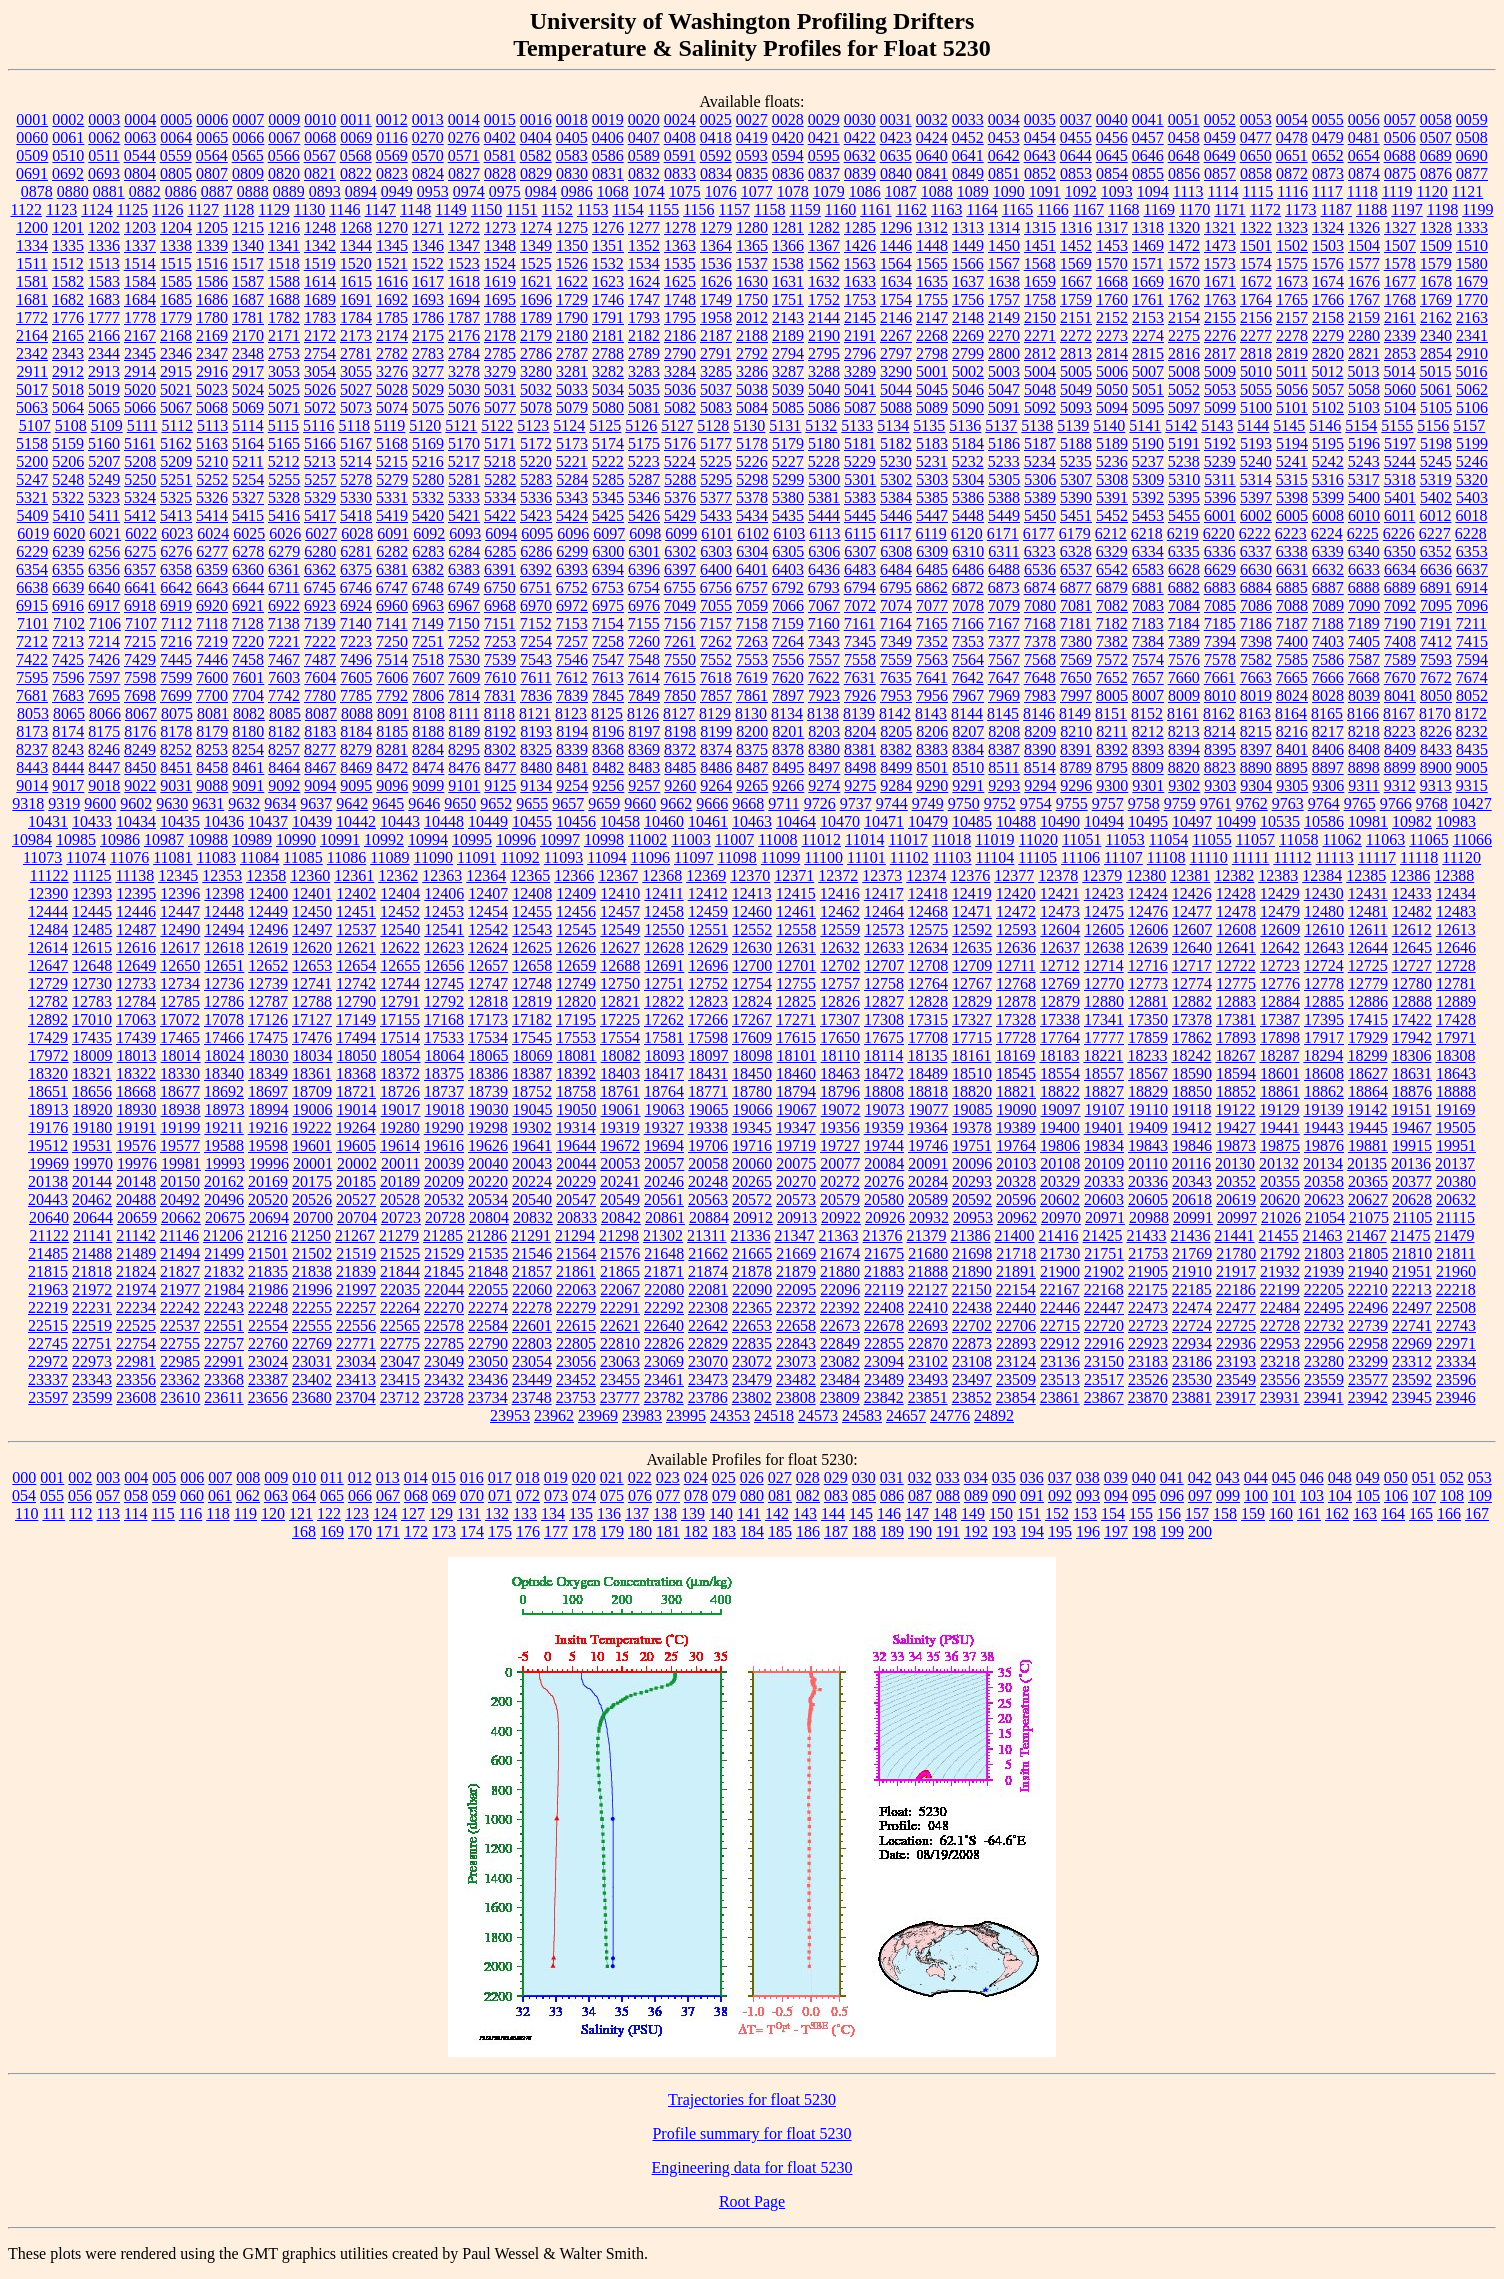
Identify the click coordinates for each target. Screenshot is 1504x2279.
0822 (356, 173)
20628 (1412, 1199)
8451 (176, 767)
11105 (1037, 857)
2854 (1436, 353)
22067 (620, 1289)
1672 (1256, 281)
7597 (104, 677)
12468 (928, 911)
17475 (268, 1037)
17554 (620, 1037)
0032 (932, 119)
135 (581, 1513)
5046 (968, 389)
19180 (92, 1127)
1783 (320, 317)
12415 (796, 893)
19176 (48, 1127)
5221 (572, 461)
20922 (841, 1217)
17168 (444, 1019)
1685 (176, 299)
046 (1312, 1477)
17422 (1412, 1019)
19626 (488, 1145)
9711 (783, 803)
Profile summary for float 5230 (751, 2133)
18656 (92, 1091)
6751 (536, 587)
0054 (1292, 119)
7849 (644, 695)
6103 (789, 533)
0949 (397, 191)
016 (472, 1477)
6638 (32, 587)
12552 (752, 929)
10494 (1104, 821)
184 (752, 1531)
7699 (176, 695)
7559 (896, 659)
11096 (650, 857)
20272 (840, 1181)
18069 (533, 1055)
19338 (708, 1127)
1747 (644, 299)
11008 (777, 839)
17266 (708, 1019)
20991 (1193, 1217)
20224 (532, 1181)
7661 (1220, 677)
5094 (1112, 407)
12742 (356, 983)
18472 (884, 1073)
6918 (140, 605)
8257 (284, 749)
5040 (824, 389)
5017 (32, 389)
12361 (354, 875)
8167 (1399, 713)
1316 (1076, 227)
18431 (708, 1073)
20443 (48, 1199)
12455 (532, 911)
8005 (1112, 695)
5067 (176, 407)
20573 (796, 1199)
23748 (532, 1397)
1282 (824, 227)
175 (500, 1531)
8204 (860, 731)
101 (1284, 1495)
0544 (140, 155)
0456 (1112, 137)
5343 (572, 497)
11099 (780, 857)
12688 (620, 965)
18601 (1280, 1073)
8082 (249, 713)
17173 (488, 1019)
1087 (901, 191)
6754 (644, 587)
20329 (1060, 1181)
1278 (680, 227)
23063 (620, 1361)
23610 (180, 1397)
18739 (488, 1091)
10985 (76, 839)
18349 (268, 1073)
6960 (392, 605)
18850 (1192, 1091)
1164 (981, 209)
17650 (840, 1037)
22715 (1060, 1325)
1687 (248, 299)
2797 (896, 353)
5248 (68, 479)
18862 (1324, 1091)
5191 (1184, 443)
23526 (1148, 1379)
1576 (1328, 263)
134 (553, 1513)
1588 (284, 281)
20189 (400, 1181)
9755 (1072, 803)
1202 (104, 227)
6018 (1471, 515)
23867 (1104, 1397)
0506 (1400, 137)
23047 (400, 1361)
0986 (577, 191)
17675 (884, 1037)
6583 (1148, 569)
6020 (69, 533)
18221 (1103, 1055)
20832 (533, 1217)
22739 (1368, 1325)
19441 (1280, 1127)
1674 (1328, 281)
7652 (1112, 677)
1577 (1364, 263)
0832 (644, 173)
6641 (140, 587)
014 (416, 1477)
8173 (32, 731)
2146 (896, 317)
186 (808, 1531)
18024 (225, 1055)
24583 (862, 1415)
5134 (893, 425)
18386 (488, 1073)
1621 (536, 281)
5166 (320, 443)
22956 (1324, 1343)
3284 (680, 371)
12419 (972, 893)
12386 (1410, 875)
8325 (536, 749)
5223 (644, 461)
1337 (140, 245)
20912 (753, 1217)
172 (416, 1531)
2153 (1148, 317)
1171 (1229, 209)
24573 (818, 1415)
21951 (1412, 1271)
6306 (824, 551)
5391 (1112, 497)
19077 (929, 1109)
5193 (1256, 443)
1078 (793, 191)
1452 (1076, 245)
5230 (896, 461)
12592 (972, 929)
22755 (180, 1343)
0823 (392, 173)
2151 (1076, 317)
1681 (32, 299)
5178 (752, 443)
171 (388, 1531)
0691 (32, 173)
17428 (1456, 1019)
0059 (1472, 119)
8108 (429, 713)
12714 (1104, 965)
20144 (92, 1181)
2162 (1436, 317)
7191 (1436, 623)
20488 (136, 1199)
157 (1197, 1513)
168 (304, 1531)
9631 (208, 803)
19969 (49, 1163)
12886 (1368, 1001)
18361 (312, 1073)
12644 (1368, 947)
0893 (325, 191)
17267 (752, 1019)
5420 (428, 515)
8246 (104, 749)
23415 (400, 1379)
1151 (521, 209)
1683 (104, 299)
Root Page (752, 2201)
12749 (576, 983)
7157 (716, 623)
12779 (1368, 983)
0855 (1148, 173)
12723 (1280, 965)
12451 (356, 911)
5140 (1109, 425)
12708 (928, 965)
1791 (608, 317)
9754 (1036, 803)
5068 (212, 407)
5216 (428, 461)
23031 (312, 1361)
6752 (572, 587)
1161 (875, 209)
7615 (680, 677)
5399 (1328, 497)
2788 (608, 353)
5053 (1220, 389)
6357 (140, 569)
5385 (932, 497)
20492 (180, 1199)
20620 (1280, 1199)
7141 (392, 623)
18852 (1236, 1091)
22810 (620, 1343)
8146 (1039, 713)
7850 (680, 695)
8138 (823, 713)
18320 (48, 1073)
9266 (788, 785)
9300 (1112, 785)
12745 (444, 983)
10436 (224, 821)
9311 (1363, 785)
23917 (1236, 1397)
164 (1393, 1513)
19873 (1236, 1145)
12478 (1236, 911)
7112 (176, 623)
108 (1452, 1495)
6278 (248, 551)
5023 (212, 389)
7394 (1220, 641)
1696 (536, 299)
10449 (488, 821)
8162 (1219, 713)
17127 (312, 1019)
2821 (1364, 353)
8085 (285, 713)
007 (220, 1477)
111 (53, 1513)
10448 (444, 821)
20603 (1104, 1199)
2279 (1328, 335)
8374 (716, 749)
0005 (176, 119)
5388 (1004, 497)
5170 (464, 443)
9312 (1400, 785)
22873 (972, 1343)
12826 (840, 1001)
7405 (1364, 641)
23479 (752, 1379)
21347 (795, 1235)
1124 (96, 209)
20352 (1236, 1181)
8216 (1292, 731)
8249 (140, 749)
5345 (608, 497)
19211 (223, 1127)
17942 (1412, 1037)
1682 (68, 299)
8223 (1400, 731)
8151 (1111, 713)
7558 (860, 659)
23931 (1280, 1397)
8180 (248, 731)
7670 (1400, 677)
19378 (972, 1127)
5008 (1184, 371)
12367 (618, 875)
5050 (1112, 389)
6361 (284, 569)
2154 (1184, 317)
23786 (708, 1397)
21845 (444, 1271)
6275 (140, 551)
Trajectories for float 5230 (752, 2099)
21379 (927, 1235)
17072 (180, 1019)
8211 (1111, 731)
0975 (505, 191)
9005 (1472, 767)
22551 (224, 1325)
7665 (1292, 677)
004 (136, 1477)
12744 (400, 983)
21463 (1323, 1235)
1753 (860, 299)
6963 (428, 605)
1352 (644, 245)
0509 (32, 155)
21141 (92, 1235)
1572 (1184, 263)
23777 (620, 1397)
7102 (69, 623)
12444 (48, 911)
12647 (48, 965)
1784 (356, 317)
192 (976, 1531)
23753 (576, 1397)
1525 (536, 263)
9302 (1184, 785)
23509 (1016, 1379)
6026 (285, 533)
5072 (320, 407)
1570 (1112, 263)
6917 (104, 605)
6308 (896, 551)
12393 (92, 893)
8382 (896, 749)
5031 (500, 389)
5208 (140, 461)
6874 (1040, 587)
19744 (884, 1145)
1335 (68, 245)
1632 (824, 281)
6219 (1183, 533)
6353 (1472, 551)
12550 (664, 929)
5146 (1325, 425)
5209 (176, 461)
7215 (140, 641)
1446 (896, 245)
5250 (140, 479)
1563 (860, 263)
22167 (1060, 1289)
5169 (428, 443)
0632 (860, 155)
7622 (824, 677)
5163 (212, 443)
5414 (212, 515)
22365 (752, 1307)
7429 (140, 659)
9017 (68, 785)
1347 (464, 245)
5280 (428, 479)
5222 (608, 461)
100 (1256, 1495)
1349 (536, 245)
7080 (1040, 605)
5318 (1400, 479)
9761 (1216, 803)
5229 (860, 461)
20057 (664, 1163)
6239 (68, 551)
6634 (1400, 569)
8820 (1184, 767)
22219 (48, 1307)
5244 (1400, 461)
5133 (857, 425)
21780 (1236, 1253)
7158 (752, 623)
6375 (356, 569)
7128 (248, 623)
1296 (896, 227)
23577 (1368, 1379)
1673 (1292, 281)
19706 (708, 1145)
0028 (788, 119)
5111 (142, 425)
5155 (1397, 425)
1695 (500, 299)
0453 (1004, 137)
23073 (796, 1361)
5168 (392, 443)
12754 (752, 983)
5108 (71, 425)
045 (1284, 1477)
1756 (968, 299)
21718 (1016, 1253)
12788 (312, 1001)
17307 (840, 1019)
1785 (392, 317)
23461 (664, 1379)
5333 (464, 497)
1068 (613, 191)
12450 (312, 911)
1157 (734, 209)
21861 (576, 1271)
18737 (444, 1091)
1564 (896, 263)
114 (135, 1513)
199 (1172, 1531)
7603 (284, 677)
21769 (1192, 1253)
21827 (180, 1271)
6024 (213, 533)
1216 (284, 227)
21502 (312, 1253)
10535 (1280, 821)
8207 (968, 731)
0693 (104, 173)
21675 (884, 1253)
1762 (1184, 299)
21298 (619, 1235)
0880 (73, 191)
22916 (1104, 1343)
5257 (320, 479)
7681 (32, 695)
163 (1365, 1513)
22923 (1148, 1343)
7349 (896, 641)
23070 (708, 1361)
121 (301, 1513)
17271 (796, 1019)
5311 (1219, 479)
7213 (68, 641)
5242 (1328, 461)
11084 (259, 857)
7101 (33, 623)
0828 (500, 173)
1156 (698, 209)
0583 (572, 155)
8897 (1328, 767)
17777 (1104, 1037)
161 (1309, 1513)
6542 (1112, 569)
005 (164, 1477)
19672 (620, 1145)
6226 (1399, 533)
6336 (1220, 551)
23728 (444, 1397)
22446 (1060, 1307)
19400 (1060, 1127)
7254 (536, 641)
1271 (428, 227)
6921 (248, 605)
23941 (1324, 1397)
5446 (896, 515)
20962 (1017, 1217)
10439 (312, 821)
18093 (665, 1055)
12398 (224, 893)
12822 (664, 1001)
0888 (253, 191)
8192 (500, 731)
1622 (572, 281)
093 (1088, 1495)
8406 (1328, 749)
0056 (1364, 119)
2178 (500, 335)
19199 (180, 1127)
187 (836, 1531)
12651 (224, 965)
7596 (68, 677)
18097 (709, 1055)
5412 (140, 515)
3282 (608, 371)
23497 (972, 1379)
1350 (572, 245)
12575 (928, 929)
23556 (1280, 1379)
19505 (1456, 1127)
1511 (31, 263)
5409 (33, 515)
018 (528, 1477)
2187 (716, 335)
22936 (1236, 1343)
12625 (532, 947)
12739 (268, 983)
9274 (824, 785)
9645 (388, 803)
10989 (252, 839)
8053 (33, 713)
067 (388, 1495)
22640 (664, 1325)
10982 (1412, 821)
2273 (1112, 335)
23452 (576, 1379)
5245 (1436, 461)
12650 (180, 965)
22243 (224, 1307)
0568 (356, 155)
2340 (1436, 335)
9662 (676, 803)
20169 (268, 1181)
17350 (1148, 1019)
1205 (212, 227)
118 (217, 1513)
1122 (25, 209)
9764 (1324, 803)
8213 (1184, 731)
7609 (464, 677)
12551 (708, 929)
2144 (824, 317)
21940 (1368, 1271)
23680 (312, 1397)
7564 (968, 659)
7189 (1364, 623)
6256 (104, 551)
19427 (1236, 1127)
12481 (1368, 911)
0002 (68, 119)
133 (525, 1513)
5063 (32, 407)
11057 (1255, 839)
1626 (716, 281)
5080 (608, 407)
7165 (932, 623)
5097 (1184, 407)
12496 (268, 929)
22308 (708, 1307)
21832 (224, 1271)
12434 (1456, 893)
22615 (576, 1325)
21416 (1059, 1235)
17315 (928, 1019)
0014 (464, 119)
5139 (1073, 425)
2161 (1400, 317)
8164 (1291, 713)
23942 (1368, 1397)
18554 (1060, 1073)
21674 (840, 1253)
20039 (444, 1163)
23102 (928, 1361)
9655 (532, 803)
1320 (1184, 227)
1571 (1148, 263)
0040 (1112, 119)
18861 (1280, 1091)
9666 (712, 803)
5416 (284, 515)
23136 (1060, 1361)
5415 (248, 515)
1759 (1076, 299)
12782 (48, 1001)
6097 (609, 533)
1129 (273, 209)
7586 (1328, 659)
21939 (1324, 1271)
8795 (1112, 767)
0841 (932, 173)
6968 (500, 605)
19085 (973, 1109)
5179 (788, 443)
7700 (212, 695)
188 (864, 1531)
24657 (906, 1415)
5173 (572, 443)
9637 (316, 803)
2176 (464, 335)
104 (1340, 1495)
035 (1004, 1477)
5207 (104, 461)
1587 (248, 281)
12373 (882, 875)
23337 (48, 1379)
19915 (1412, 1145)
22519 (92, 1325)
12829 (972, 1001)
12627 (620, 947)
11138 (134, 875)
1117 (1327, 191)
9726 (820, 803)
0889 (289, 191)
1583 (104, 281)
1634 (896, 281)
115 (162, 1513)
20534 (488, 1199)
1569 (1076, 263)
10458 (620, 821)
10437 (268, 821)
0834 (716, 173)
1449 (968, 245)
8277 (320, 749)
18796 (840, 1091)
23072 (752, 1361)
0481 (1364, 137)
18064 (445, 1055)
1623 (608, 281)
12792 (444, 1001)
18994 (269, 1109)
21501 (268, 1253)
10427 (1472, 803)
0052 (1220, 119)
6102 (753, 533)
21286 (487, 1235)
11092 (519, 857)
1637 (968, 281)
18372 (400, 1073)
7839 (572, 695)
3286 (752, 371)
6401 (752, 569)
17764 (1060, 1037)
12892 (48, 1019)
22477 (1236, 1307)
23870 (1148, 1397)
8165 (1327, 713)
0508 (1472, 137)
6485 (932, 569)
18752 (532, 1091)
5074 (392, 407)
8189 (464, 731)
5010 (1256, 371)
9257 (644, 785)
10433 (92, 821)
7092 (1400, 605)
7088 (1292, 605)
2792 (752, 353)
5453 (1148, 515)
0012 (392, 119)
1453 (1112, 245)
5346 (644, 497)
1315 (1040, 227)
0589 (644, 155)
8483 (644, 767)
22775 (400, 1343)
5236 (1112, 461)
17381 (1236, 1019)
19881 (1368, 1145)
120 (273, 1513)
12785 (180, 1001)
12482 (1412, 911)
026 (752, 1477)
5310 (1184, 479)
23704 (356, 1397)
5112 (176, 425)
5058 (1364, 389)
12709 (972, 965)
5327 (248, 497)
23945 (1412, 1397)
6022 (141, 533)
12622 (400, 947)
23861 (1060, 1397)
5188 (1076, 443)
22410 (928, 1307)
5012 (1327, 371)
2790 (680, 353)
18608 (1324, 1073)
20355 (1280, 1181)
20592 (972, 1199)
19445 (1368, 1127)
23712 (400, 1397)
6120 (967, 533)
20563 (708, 1199)
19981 (181, 1163)
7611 (535, 677)
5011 (1291, 371)
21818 (92, 1271)
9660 (640, 803)
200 (1200, 1531)
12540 (400, 929)
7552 (716, 659)
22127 (928, 1289)
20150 (180, 1181)
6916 (68, 605)
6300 (608, 551)
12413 (752, 893)
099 (1228, 1495)
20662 (181, 1217)
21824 (136, 1271)
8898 (1364, 767)
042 (1200, 1477)
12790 (356, 1001)
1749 (716, 299)
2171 (284, 335)
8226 (1436, 731)
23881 (1192, 1397)
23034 (356, 1361)
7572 (1112, 659)
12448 (224, 911)
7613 (608, 677)
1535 (680, 263)
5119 (389, 425)
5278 (356, 479)
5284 (572, 479)
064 (304, 1495)
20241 (620, 1181)
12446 (136, 911)
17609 (752, 1037)
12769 (1060, 983)
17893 (1236, 1037)
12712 (1060, 965)
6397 (680, 569)
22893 (1016, 1343)
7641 (932, 677)
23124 (1016, 1361)
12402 (356, 893)
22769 (312, 1343)
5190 (1148, 443)
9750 (964, 803)
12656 (444, 965)
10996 (516, 839)
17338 (1060, 1019)
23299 (1368, 1361)
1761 (1148, 299)
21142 (135, 1235)
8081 (213, 713)
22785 (444, 1343)
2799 (968, 353)
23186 (1192, 1361)
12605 (1104, 929)
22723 (1148, 1325)
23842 (884, 1397)
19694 (664, 1145)
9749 (928, 803)
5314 (1256, 479)
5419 (392, 515)
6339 (1328, 551)
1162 (911, 209)
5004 (1040, 371)
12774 (1192, 983)
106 (1396, 1495)
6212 (1111, 533)
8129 (715, 713)
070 (472, 1495)
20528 (400, 1199)
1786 (428, 317)
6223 (1291, 533)
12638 (1104, 947)
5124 (569, 425)
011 (331, 1477)
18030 (269, 1055)
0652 (1328, 155)
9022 (140, 785)
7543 (536, 659)
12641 (1236, 947)
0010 (320, 119)
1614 (320, 281)
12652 (268, 965)
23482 (796, 1379)
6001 (1220, 515)
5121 (461, 425)
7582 (1256, 659)
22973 (92, 1361)
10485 (972, 821)
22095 (796, 1289)
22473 (1148, 1307)
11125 (92, 875)
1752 (824, 299)
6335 (1184, 551)
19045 (533, 1109)
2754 (320, 353)
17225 (620, 1019)
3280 (536, 371)
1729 (572, 299)
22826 (664, 1343)
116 (190, 1513)
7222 (320, 641)
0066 (248, 137)
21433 (1147, 1235)
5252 (212, 479)
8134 (787, 713)
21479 (1455, 1235)
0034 (1004, 119)
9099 (428, 785)
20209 (444, 1181)
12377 (1014, 875)
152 (1057, 1513)
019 (556, 1477)
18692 (224, 1091)
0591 (680, 155)
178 (584, 1531)
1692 (392, 299)
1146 (344, 209)
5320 (1472, 479)
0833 (680, 173)
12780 (1412, 983)
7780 (320, 695)
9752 (1000, 803)
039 (1116, 1477)
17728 (1016, 1037)
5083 (716, 407)
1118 (1362, 191)
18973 (225, 1109)
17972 (49, 1055)
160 (1281, 1513)
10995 (472, 839)
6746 (356, 587)
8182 (284, 731)
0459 (1220, 137)
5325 (176, 497)
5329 (320, 497)
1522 (428, 263)
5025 (284, 389)
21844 (400, 1271)
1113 (1188, 191)
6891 (1436, 587)
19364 (928, 1127)
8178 (176, 731)
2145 (860, 317)
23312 (1412, 1361)
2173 (356, 335)
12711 (1015, 965)
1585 (176, 281)
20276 (884, 1181)
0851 (1004, 173)
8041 (1400, 695)
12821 (620, 1001)
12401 (312, 893)
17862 (1192, 1037)
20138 (48, 1181)
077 (668, 1495)
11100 (823, 857)
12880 (1104, 1001)
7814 (464, 695)
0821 (320, 173)
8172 (1471, 713)
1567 (1004, 263)
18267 (1235, 1055)
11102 (909, 857)
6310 (968, 551)
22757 (224, 1343)
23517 (1104, 1379)
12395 (136, 893)
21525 (400, 1253)
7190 (1400, 623)
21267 (355, 1235)
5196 (1364, 443)
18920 (93, 1109)
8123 (571, 713)
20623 (1324, 1199)
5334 (500, 497)
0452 (968, 137)
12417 (884, 893)
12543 (532, 929)
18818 (928, 1091)
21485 (48, 1253)
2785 (500, 353)
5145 (1289, 425)
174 (472, 1531)
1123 (61, 209)
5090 (968, 407)
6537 (1076, 569)
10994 (428, 839)
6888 (1364, 587)
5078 (536, 407)
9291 (968, 785)
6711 (283, 587)
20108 (1060, 1163)
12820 (576, 1001)
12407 (488, 893)
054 (24, 1495)
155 (1141, 1513)
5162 (176, 443)
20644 (93, 1217)
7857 (716, 695)
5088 (896, 407)
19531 (92, 1145)
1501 (1256, 245)
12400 (268, 893)
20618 (1192, 1199)
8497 (824, 767)
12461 (796, 911)
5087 (860, 407)
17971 (1456, 1037)
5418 (356, 515)
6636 (1436, 569)
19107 (1105, 1109)
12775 (1236, 983)
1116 (1292, 191)
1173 (1300, 209)
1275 (572, 227)
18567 (1148, 1073)
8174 (68, 731)
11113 (1335, 857)
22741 (1412, 1325)
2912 (68, 371)
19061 (621, 1109)
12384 (1322, 875)
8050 (1436, 695)
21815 (48, 1271)
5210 (212, 461)
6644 (248, 587)
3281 (572, 371)
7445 (176, 659)
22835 (752, 1343)
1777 (104, 317)
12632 (840, 947)
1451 (1040, 245)
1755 (932, 299)
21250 (311, 1235)
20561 (664, 1199)
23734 (488, 1397)
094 (1116, 1495)
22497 (1412, 1307)
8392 (1112, 749)
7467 (284, 659)
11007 (734, 839)
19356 (840, 1127)
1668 (1112, 281)
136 (609, 1513)
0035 (1040, 119)
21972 (92, 1289)
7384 (1148, 641)
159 (1253, 1513)
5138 (1037, 425)
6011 (1399, 515)
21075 (1369, 1217)
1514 (140, 263)
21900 (1060, 1271)
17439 (136, 1037)
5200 (32, 461)
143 (805, 1513)
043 (1228, 1477)
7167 (1004, 623)
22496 (1368, 1307)
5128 (713, 425)
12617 (180, 947)
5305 (1004, 479)
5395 (1184, 497)
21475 (1411, 1235)
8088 (357, 713)
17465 (180, 1037)
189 (892, 1531)
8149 (1075, 713)
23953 (510, 1415)
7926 (860, 695)
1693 (428, 299)
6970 (536, 605)
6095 (537, 533)
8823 (1220, 767)
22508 (1456, 1307)
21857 (532, 1271)
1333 (1472, 227)
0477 (1256, 137)
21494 (180, 1253)
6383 (464, 569)
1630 (752, 281)
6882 (1184, 587)
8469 (356, 767)
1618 (464, 281)
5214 (356, 461)
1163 (946, 209)
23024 (268, 1361)
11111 (1251, 857)
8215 (1256, 731)
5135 (929, 425)
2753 (284, 353)
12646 (1456, 947)
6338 (1292, 551)
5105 (1436, 407)
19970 (93, 1163)
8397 (1256, 749)
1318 (1148, 227)
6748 (428, 587)
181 (668, 1531)
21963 (48, 1289)
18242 (1191, 1055)
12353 (222, 875)
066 (360, 1495)
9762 (1252, 803)
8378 (788, 749)
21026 (1281, 1217)
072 (528, 1495)
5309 (1148, 479)
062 (248, 1495)
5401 (1400, 497)
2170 (248, 335)
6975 (608, 605)
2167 (140, 335)
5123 (533, 425)
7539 (500, 659)
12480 (1324, 911)
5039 (788, 389)
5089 (932, 407)
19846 (1192, 1145)
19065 (709, 1109)
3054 (320, 371)
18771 (708, 1091)
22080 (664, 1289)
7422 (32, 659)
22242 (180, 1307)
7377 (1004, 641)
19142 (1367, 1109)
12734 (180, 983)
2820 (1328, 353)
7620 (788, 677)
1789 (536, 317)
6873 (1004, 587)
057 (108, 1495)
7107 (141, 623)
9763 (1288, 803)
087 (920, 1495)
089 (976, 1495)
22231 (92, 1307)
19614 (400, 1145)
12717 (1192, 965)
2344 (104, 353)
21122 (48, 1235)
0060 (32, 137)
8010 (1220, 695)
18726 (400, 1091)
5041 (860, 389)
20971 (1105, 1217)
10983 (1456, 821)
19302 (532, 1127)
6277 (212, 551)
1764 (1256, 299)
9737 (856, 803)
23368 (224, 1379)
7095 (1436, 605)
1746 (608, 299)
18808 (884, 1091)
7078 (968, 605)
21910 (1192, 1271)
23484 (840, 1379)
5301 (860, 479)
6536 (1040, 569)
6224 (1327, 533)
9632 (244, 803)
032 (920, 1477)
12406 (444, 893)
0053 (1256, 119)
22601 (532, 1325)
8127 (679, 713)
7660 (1184, 677)
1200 (32, 227)
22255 (312, 1307)
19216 (268, 1127)
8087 (321, 713)
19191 (136, 1127)
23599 (92, 1397)
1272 (464, 227)
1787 (464, 317)
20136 (1411, 1163)
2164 (32, 335)
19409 (1148, 1127)
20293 (972, 1181)
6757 (752, 587)
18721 (356, 1091)
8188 (428, 731)
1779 (176, 317)
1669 (1148, 281)
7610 (500, 677)
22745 (48, 1343)
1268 (356, 227)
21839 (356, 1271)
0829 (536, 173)
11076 (129, 857)
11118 (1419, 857)
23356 (136, 1379)
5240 (1256, 461)
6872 (968, 587)
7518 (428, 659)
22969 (1412, 1343)
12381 (1190, 875)
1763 (1220, 299)
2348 (248, 353)
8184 (356, 731)
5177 (716, 443)
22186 (1236, 1289)
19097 (1061, 1109)
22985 (180, 1361)
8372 (680, 749)
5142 (1181, 425)
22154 (1016, 1289)
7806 (428, 695)
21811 (1455, 1253)
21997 (356, 1289)
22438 (972, 1307)
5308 (1112, 479)
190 (920, 1531)
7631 (860, 677)
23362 (180, 1379)
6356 (104, 569)
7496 (356, 659)
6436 (824, 569)
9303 (1220, 785)
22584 (488, 1325)
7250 (392, 641)
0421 (824, 137)
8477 (500, 767)
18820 (972, 1091)
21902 (1104, 1271)
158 (1225, 1513)
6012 (1435, 515)
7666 (1328, 677)
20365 (1368, 1181)
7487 (320, 659)
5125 (605, 425)
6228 (1471, 533)
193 (1004, 1531)
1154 (627, 209)
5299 (788, 479)
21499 (224, 1253)
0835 (752, 173)
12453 (444, 911)
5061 (1436, 389)
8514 (1040, 767)
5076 (464, 407)
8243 (68, 749)
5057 (1328, 389)
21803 (1324, 1253)
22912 (1060, 1343)
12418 (928, 893)
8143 (931, 713)
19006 (313, 1109)
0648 (1184, 155)
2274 (1148, 335)
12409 (576, 893)
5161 (140, 443)
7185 (1220, 623)
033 (948, 1477)
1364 (716, 245)
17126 (268, 1019)
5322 (68, 497)
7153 (572, 623)
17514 (400, 1037)
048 (1340, 1477)
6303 (716, 551)
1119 (1397, 191)
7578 (1220, 659)
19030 (489, 1109)
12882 (1192, 1001)
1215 (248, 227)
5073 (356, 407)
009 (276, 1477)
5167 (356, 443)
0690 (1472, 155)
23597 (48, 1397)
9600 (100, 803)
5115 (283, 425)
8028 (1328, 695)
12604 (1060, 929)
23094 (884, 1361)
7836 (536, 695)
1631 (788, 281)
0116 (391, 137)
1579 (1436, 263)
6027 (321, 533)
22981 (136, 1361)
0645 (1112, 155)
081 (780, 1495)
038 (1088, 1477)
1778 (140, 317)
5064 (68, 407)
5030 (464, 389)
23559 (1324, 1379)
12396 (180, 893)
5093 (1076, 407)
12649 (136, 965)
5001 (932, 371)
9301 (1148, 785)
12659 (576, 965)
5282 (500, 479)
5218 (500, 461)
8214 (1220, 731)
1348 (500, 245)
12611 (1367, 929)
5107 (35, 425)
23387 (268, 1379)
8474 (428, 767)
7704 (248, 695)
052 (1452, 1477)
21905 (1148, 1271)
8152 (1147, 713)
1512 (68, 263)
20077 (840, 1163)
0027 (752, 119)
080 (752, 1495)
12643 (1324, 947)
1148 (415, 209)
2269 (968, 335)
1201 (68, 227)
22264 (400, 1307)
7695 (104, 695)
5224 (680, 461)
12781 (1456, 983)
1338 (176, 245)
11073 (42, 857)
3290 (896, 371)
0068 (320, 137)
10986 (120, 839)
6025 (249, 533)
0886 (181, 191)
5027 (356, 389)
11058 (1298, 839)
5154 (1361, 425)
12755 (796, 983)
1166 (1052, 209)
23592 (1412, 1379)
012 (360, 1477)
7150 (464, 623)
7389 (1184, 641)
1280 (752, 227)
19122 (1235, 1109)
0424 (932, 137)
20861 (665, 1217)
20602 (1060, 1199)
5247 (32, 479)
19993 (225, 1163)
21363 (839, 1235)
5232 (968, 461)
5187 (1040, 443)
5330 (356, 497)
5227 (788, 461)
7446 (212, 659)
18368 (356, 1073)
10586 (1324, 821)
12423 (1104, 893)
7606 (392, 677)
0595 (824, 155)
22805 (576, 1343)
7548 (644, 659)
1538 (788, 263)
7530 (464, 659)
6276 (176, 551)
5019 (104, 389)
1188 (1371, 209)
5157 (1469, 425)
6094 (501, 533)
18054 (401, 1055)
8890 (1256, 767)
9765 (1360, 803)
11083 (216, 857)
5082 (680, 407)
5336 (536, 497)
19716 (752, 1145)
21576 (620, 1253)
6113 (824, 533)
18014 (181, 1055)
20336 (1148, 1181)
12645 (1412, 947)
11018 (951, 839)
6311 (1003, 551)
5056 (1292, 389)
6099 (681, 533)
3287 (788, 371)
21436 (1191, 1235)
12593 (1016, 929)
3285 (716, 371)
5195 (1328, 443)
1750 (752, 299)
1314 (1004, 227)
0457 (1148, 137)
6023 (177, 533)
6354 (32, 569)
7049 (680, 605)
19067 (797, 1109)
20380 (1456, 1181)
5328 (284, 497)
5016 (1471, 371)
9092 (284, 785)
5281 (464, 479)
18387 (532, 1073)
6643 (212, 587)
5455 (1184, 515)
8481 (572, 767)
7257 (572, 641)
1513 (104, 263)
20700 (313, 1217)
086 (892, 1495)
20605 (1148, 1199)
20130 (1235, 1163)
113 (108, 1513)
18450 (752, 1073)
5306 (1040, 479)
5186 (1004, 443)
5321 (32, 497)
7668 (1364, 677)
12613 (1456, 929)
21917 (1236, 1271)
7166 (968, 623)
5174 (608, 443)
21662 (708, 1253)
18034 (313, 1055)
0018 (572, 119)
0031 (896, 119)
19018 (445, 1109)
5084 (752, 407)
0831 (608, 173)
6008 (1328, 515)
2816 (1184, 353)
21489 (136, 1253)
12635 (972, 947)
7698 (140, 695)
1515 (176, 263)
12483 (1456, 911)
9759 (1180, 803)
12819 (532, 1001)
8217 (1328, 731)
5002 (968, 371)
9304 (1256, 785)
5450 (1040, 515)
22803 (532, 1343)
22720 (1104, 1325)
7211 (1471, 623)
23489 (884, 1379)
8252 (176, 749)
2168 (176, 335)
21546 (532, 1253)
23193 (1236, 1361)
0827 (464, 173)
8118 (499, 713)
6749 (464, 587)
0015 (500, 119)
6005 (1292, 515)
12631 (796, 947)
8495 (788, 767)
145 (861, 1513)
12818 (488, 1001)
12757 (840, 983)
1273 (500, 227)
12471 (972, 911)
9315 (1472, 785)
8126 (643, 713)
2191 (860, 335)
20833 (577, 1217)
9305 (1292, 785)
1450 (1004, 245)
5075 (428, 407)
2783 (428, 353)
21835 (268, 1271)
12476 (1148, 911)
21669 (796, 1253)
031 (892, 1477)
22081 (708, 1289)
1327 (1400, 227)
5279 (392, 479)
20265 (752, 1181)
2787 (572, 353)
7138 (284, 623)
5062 (1472, 389)
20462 (92, 1199)
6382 (428, 569)
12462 (840, 911)
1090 (1009, 191)
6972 (572, 605)
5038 (752, 389)
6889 (1400, 587)
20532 (444, 1199)
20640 (49, 1217)
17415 (1368, 1019)
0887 (217, 191)
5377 (716, 497)
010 (304, 1477)
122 (329, 1513)
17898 (1280, 1037)
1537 (752, 263)
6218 (1147, 533)
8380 (824, 749)
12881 (1148, 1001)
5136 (965, 425)
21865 (620, 1271)
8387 (1004, 749)
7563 (932, 659)
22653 (752, 1325)
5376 (680, 497)
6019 (33, 533)
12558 (796, 929)
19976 (137, 1163)
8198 (680, 731)
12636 (1016, 947)
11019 (994, 839)
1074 (649, 191)
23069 (664, 1361)
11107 (1123, 857)
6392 (536, 569)
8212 (1148, 731)
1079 (829, 191)
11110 (1209, 857)
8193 (536, 731)
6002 (1256, 515)
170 (360, 1531)
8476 (464, 767)
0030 (860, 119)
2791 (716, 353)
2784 (464, 353)
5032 (536, 389)
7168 (1040, 623)
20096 (972, 1163)
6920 (212, 605)
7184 (1184, 623)
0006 (212, 119)
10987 (164, 839)
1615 (356, 281)
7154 (608, 623)
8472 (392, 767)
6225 (1363, 533)
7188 (1328, 623)
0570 (428, 155)
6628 (1184, 569)
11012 (821, 839)
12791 (400, 1001)
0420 (788, 137)
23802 (752, 1397)
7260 (644, 641)
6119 (930, 533)
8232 (1472, 731)
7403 (1328, 641)
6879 (1112, 587)
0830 (572, 173)
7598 (140, 677)
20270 (796, 1181)
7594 (1472, 659)
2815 (1148, 353)
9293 (1004, 785)
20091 (928, 1163)
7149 (428, 623)
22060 (532, 1289)
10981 (1368, 821)
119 (245, 1513)
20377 (1412, 1181)
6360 (248, 569)
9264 (716, 785)
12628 (664, 947)
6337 (1256, 551)
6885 (1292, 587)
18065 (489, 1055)
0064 (176, 137)
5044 (896, 389)
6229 (32, 551)
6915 (32, 605)
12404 (400, 893)
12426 (1192, 893)
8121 (535, 713)
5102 (1328, 407)
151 (1029, 1513)
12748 (532, 983)
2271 (1040, 335)
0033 (968, 119)
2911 (32, 371)
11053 (1124, 839)
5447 (932, 515)
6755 (680, 587)
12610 (1324, 929)
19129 (1279, 1109)
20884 (709, 1217)
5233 (1004, 461)
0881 (109, 191)
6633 (1364, 569)
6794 (860, 587)
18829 (1148, 1091)
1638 (1004, 281)
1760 (1112, 299)
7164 (896, 623)
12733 (136, 983)
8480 (536, 767)
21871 (664, 1271)
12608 (1236, 929)
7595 (32, 677)
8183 (320, 731)
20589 (928, 1199)
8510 (968, 767)
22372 (796, 1307)
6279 (284, 551)
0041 (1148, 119)
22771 (356, 1343)
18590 (1192, 1073)
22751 (92, 1343)
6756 (716, 587)
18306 (1411, 1055)
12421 (1060, 893)
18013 (137, 1055)
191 (948, 1531)
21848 (488, 1271)
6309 (932, 551)
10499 (1236, 821)
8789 (1076, 767)
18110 (840, 1055)
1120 (1431, 191)
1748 (680, 299)
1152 (557, 209)
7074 (896, 605)
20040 (488, 1163)
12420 (1016, 893)
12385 (1366, 875)
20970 (1061, 1217)
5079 (572, 407)
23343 (92, 1379)
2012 (752, 317)
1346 (428, 245)
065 (332, 1495)
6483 (860, 569)
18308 (1455, 1055)
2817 (1220, 353)
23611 (223, 1397)
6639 (68, 587)
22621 (620, 1325)
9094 (320, 785)
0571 (464, 155)
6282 (392, 551)
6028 (357, 533)
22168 (1104, 1289)
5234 (1040, 461)
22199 (1280, 1289)
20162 (224, 1181)
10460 (664, 821)
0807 (212, 173)
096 (1172, 1495)
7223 (356, 641)
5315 (1292, 479)
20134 (1323, 1163)
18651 (48, 1091)
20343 (1192, 1181)
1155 (663, 209)
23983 (642, 1415)
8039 (1364, 695)
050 (1396, 1477)
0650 (1256, 155)
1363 (680, 245)
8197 (644, 731)
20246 (664, 1181)
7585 (1292, 659)
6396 (644, 569)
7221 (284, 641)
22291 (620, 1307)
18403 (620, 1073)
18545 (1016, 1073)
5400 (1364, 497)
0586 (608, 155)
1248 (320, 227)
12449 (268, 911)
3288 (824, 371)
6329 (1112, 551)
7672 (1436, 677)
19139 (1323, 1109)
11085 (302, 857)
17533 (444, 1037)
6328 (1076, 551)
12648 (92, 965)
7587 (1364, 659)
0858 (1256, 173)
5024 (248, 389)
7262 (716, 641)
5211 (247, 461)
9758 (1144, 803)
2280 (1364, 335)
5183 (932, 443)
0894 (361, 191)
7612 (572, 677)
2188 (752, 335)
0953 (433, 191)
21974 (136, 1289)
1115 (1257, 191)
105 (1368, 1495)
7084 (1184, 605)
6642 (176, 587)
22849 (840, 1343)
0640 (932, 155)
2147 (932, 317)
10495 (1148, 821)
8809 (1148, 767)
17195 (576, 1019)
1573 (1220, 263)
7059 (752, 605)
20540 (532, 1199)
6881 (1148, 587)
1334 (32, 245)
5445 (860, 515)
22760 (268, 1343)
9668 (748, 803)
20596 (1016, 1199)
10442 (356, 821)
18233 (1147, 1055)
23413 (356, 1379)
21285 (443, 1235)
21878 (752, 1271)
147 (917, 1513)
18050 (357, 1055)
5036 (680, 389)
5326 (212, 497)
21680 (928, 1253)
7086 (1256, 605)
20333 (1104, 1181)
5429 (680, 515)
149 (973, 1513)
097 (1200, 1495)
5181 (860, 443)
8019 (1256, 695)
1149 (450, 209)
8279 (356, 749)
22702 (972, 1325)
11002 (647, 839)
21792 (1280, 1253)
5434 (752, 515)
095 (1144, 1495)
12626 (576, 947)
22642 (708, 1325)
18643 (1456, 1073)
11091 (476, 857)
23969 (598, 1415)
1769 (1436, 299)
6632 (1328, 569)
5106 (1472, 407)
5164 (248, 443)
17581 (664, 1037)
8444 (68, 767)
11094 (606, 857)
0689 (1436, 155)
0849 (968, 173)
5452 (1112, 515)
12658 (532, 965)
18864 (1368, 1091)
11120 (1461, 857)
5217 (464, 461)
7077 (932, 605)
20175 (312, 1181)
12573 (884, 929)
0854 (1112, 173)
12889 (1456, 1001)
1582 (68, 281)
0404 (536, 137)
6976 (644, 605)
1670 (1184, 281)
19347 (796, 1127)
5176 (680, 443)
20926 (885, 1217)
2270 (1004, 335)
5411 (104, 515)
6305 (788, 551)
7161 (860, 623)
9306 (1328, 785)
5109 (107, 425)
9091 (248, 785)
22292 (664, 1307)
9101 (464, 785)
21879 (796, 1271)
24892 (994, 1415)
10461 (708, 821)
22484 (1280, 1307)
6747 (392, 587)
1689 (320, 299)
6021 (105, 533)
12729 (48, 983)
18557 (1104, 1073)
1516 (212, 263)
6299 (572, 551)
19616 (444, 1145)
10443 (400, 821)
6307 (860, 551)
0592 (716, 155)
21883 (884, 1271)
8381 (860, 749)
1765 (1292, 299)
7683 (68, 695)
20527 (356, 1199)
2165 (68, 335)
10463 (752, 821)
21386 (971, 1235)
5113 (212, 425)
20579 (840, 1199)
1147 (380, 209)
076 (640, 1495)
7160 (824, 623)
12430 (1324, 893)
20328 (1016, 1181)
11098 (736, 857)
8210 (1076, 731)
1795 (680, 317)
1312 (932, 227)
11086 (346, 857)
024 (696, 1477)
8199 (716, 731)
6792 (788, 587)
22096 (840, 1289)
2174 (392, 335)
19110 (1148, 1109)
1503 (1328, 245)
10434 (136, 821)
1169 (1158, 209)
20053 (620, 1163)
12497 (312, 929)
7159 (788, 623)
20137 (1455, 1163)
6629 (1220, 569)
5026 (320, 389)
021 (612, 1477)
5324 (140, 497)
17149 (356, 1019)
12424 (1148, 893)
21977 (180, 1289)
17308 (884, 1019)
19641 (532, 1145)
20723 (401, 1217)
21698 (972, 1253)
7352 (932, 641)
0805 (176, 173)
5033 (572, 389)
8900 (1436, 767)
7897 (788, 695)
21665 (752, 1253)
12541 (444, 929)
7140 (356, 623)
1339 (212, 245)
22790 (488, 1343)
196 (1088, 1531)
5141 (1145, 425)
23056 (576, 1361)
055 (52, 1495)
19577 (180, 1145)
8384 (968, 749)
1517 (248, 263)
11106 (1080, 857)
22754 (136, 1343)
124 (385, 1513)
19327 (664, 1127)
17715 (972, 1037)
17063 (136, 1019)
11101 (866, 857)
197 (1116, 1531)
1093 (1117, 191)
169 (332, 1531)
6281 (356, 551)
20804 (489, 1217)
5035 (644, 389)
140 (721, 1513)
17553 (576, 1037)
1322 (1256, 227)
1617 (428, 281)
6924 (356, 605)
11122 (49, 875)
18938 (181, 1109)
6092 (429, 533)
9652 (496, 803)
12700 (752, 965)
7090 (1364, 605)
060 (192, 1495)
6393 (572, 569)
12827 (884, 1001)
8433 (1436, 749)
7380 (1076, 641)
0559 (176, 155)
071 (500, 1495)
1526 (572, 263)
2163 (1472, 317)
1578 (1400, 263)
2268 (932, 335)
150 (1001, 1513)
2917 (248, 371)
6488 (1004, 569)
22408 (884, 1307)
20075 (796, 1163)
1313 (968, 227)
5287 (644, 479)
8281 (392, 749)
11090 (433, 857)
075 (612, 1495)
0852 (1040, 173)
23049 (444, 1361)
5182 (896, 443)
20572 (752, 1199)
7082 (1112, 605)
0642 (1004, 155)
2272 (1076, 335)
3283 (644, 371)
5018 (68, 389)
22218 (1456, 1289)
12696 (708, 965)
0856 (1184, 173)
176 (528, 1531)
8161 (1183, 713)
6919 (176, 605)
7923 (824, 695)
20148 (136, 1181)
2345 (140, 353)
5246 (1472, 461)
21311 (706, 1235)
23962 (554, 1415)
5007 (1148, 371)
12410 (620, 893)
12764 (928, 983)
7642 (968, 677)
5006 (1112, 371)
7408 (1400, 641)
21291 (531, 1235)
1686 (212, 299)
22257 (356, 1307)
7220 (248, 641)
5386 (968, 497)
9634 (280, 803)
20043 (532, 1163)
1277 (644, 227)
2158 (1328, 317)
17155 (400, 1019)
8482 (608, 767)
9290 (932, 785)
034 (976, 1477)
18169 (1015, 1055)
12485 (92, 929)
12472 (1016, 911)
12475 (1104, 911)
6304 (752, 551)
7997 (1076, 695)
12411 (663, 893)
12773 (1148, 983)
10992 (384, 839)
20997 (1237, 1217)
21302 (663, 1235)
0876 (1436, 173)
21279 (399, 1235)
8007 (1148, 695)
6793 (824, 587)
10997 (560, 839)
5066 (140, 407)
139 (693, 1513)
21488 (92, 1253)
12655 (400, 965)
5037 (716, 389)
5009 (1220, 371)
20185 (356, 1181)
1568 (1040, 263)
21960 (1456, 1271)
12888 (1412, 1001)
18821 (1016, 1091)
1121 (1467, 191)
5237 (1148, 461)
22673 (840, 1325)
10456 (576, 821)
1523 (464, 263)
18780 (752, 1091)
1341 (284, 245)
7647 (1004, 677)
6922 (284, 605)
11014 (864, 839)
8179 (212, 731)
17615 (796, 1037)
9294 (1040, 785)
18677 (180, 1091)
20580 (884, 1199)
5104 (1400, 407)
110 (26, 1513)
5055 (1256, 389)
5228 (824, 461)
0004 (140, 119)
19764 (1016, 1145)
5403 (1472, 497)
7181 (1076, 623)
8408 (1364, 749)
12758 (884, 983)
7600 (212, 677)
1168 (1123, 209)
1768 (1400, 299)
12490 (180, 929)
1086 (865, 191)
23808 (796, 1397)
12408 (532, 893)
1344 (356, 245)
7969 (1004, 695)
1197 (1406, 209)
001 (52, 1477)
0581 (500, 155)
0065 (212, 137)
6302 (680, 551)
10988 (208, 839)
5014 (1399, 371)
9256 (608, 785)
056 (80, 1495)
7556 (788, 659)
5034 (608, 389)
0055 (1328, 119)
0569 (392, 155)
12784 (136, 1001)
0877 (1472, 173)
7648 (1040, 677)
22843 (796, 1343)
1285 (860, 227)
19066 (753, 1109)
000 (24, 1477)
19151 (1411, 1109)
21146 (179, 1235)
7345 (860, 641)
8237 (32, 749)
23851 (928, 1397)
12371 (794, 875)
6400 (716, 569)
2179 (536, 335)
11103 (952, 857)
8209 (1040, 731)
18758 (576, 1091)
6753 (608, 587)
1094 (1153, 191)
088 (948, 1495)
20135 (1367, 1163)
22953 (1280, 1343)
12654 (356, 965)
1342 (320, 245)
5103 (1364, 407)
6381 (392, 569)
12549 (620, 929)
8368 (608, 749)
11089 (389, 857)
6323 (1040, 551)
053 (1480, 1477)
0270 (428, 137)
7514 (392, 659)
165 (1421, 1513)
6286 (536, 551)
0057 (1400, 119)
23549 (1236, 1379)
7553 (752, 659)
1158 (769, 209)
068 (416, 1495)
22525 (136, 1325)
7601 (248, 677)
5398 (1292, 497)
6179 (1075, 533)
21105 (1412, 1217)
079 (724, 1495)
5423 (536, 515)
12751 (664, 983)
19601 (312, 1145)
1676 (1364, 281)
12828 (928, 1001)
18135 (927, 1055)
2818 (1256, 353)
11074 (85, 857)
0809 (248, 173)
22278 (532, 1307)
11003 (690, 839)
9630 (172, 803)
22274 (488, 1307)
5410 (69, 515)
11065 (1428, 839)
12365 (530, 875)
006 (192, 1477)
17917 (1324, 1037)
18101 (797, 1055)
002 (80, 1477)
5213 (320, 461)
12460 (752, 911)
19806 (1060, 1145)
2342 (32, 353)
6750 (500, 587)
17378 (1192, 1019)
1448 (932, 245)
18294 (1323, 1055)
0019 (608, 119)
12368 (662, 875)
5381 (824, 497)
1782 (284, 317)
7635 (896, 677)
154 (1113, 1513)
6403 (788, 569)
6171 (1003, 533)
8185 (392, 731)
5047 (1004, 389)
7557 (824, 659)
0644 (1076, 155)
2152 (1112, 317)
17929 (1368, 1037)
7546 (572, 659)
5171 (500, 443)
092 (1060, 1495)
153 (1085, 1513)
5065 (104, 407)
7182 (1112, 623)
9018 (104, 785)
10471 (884, 821)
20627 (1368, 1199)
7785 (356, 695)
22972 (48, 1361)
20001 (313, 1163)
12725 (1368, 965)
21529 (444, 1253)
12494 (224, 929)
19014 (357, 1109)
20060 (752, 1163)
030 (864, 1477)
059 (164, 1495)
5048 (1040, 389)
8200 (752, 731)
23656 (268, 1397)
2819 (1292, 353)
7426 (104, 659)
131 (469, 1513)
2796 (860, 353)
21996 (312, 1289)
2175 (428, 335)
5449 (1004, 515)
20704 (357, 1217)
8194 (572, 731)
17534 (488, 1037)
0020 (644, 119)
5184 (968, 443)
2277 (1256, 335)
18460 (796, 1073)
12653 (312, 965)
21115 (1455, 1217)
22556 (356, 1325)
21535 (488, 1253)
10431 (48, 821)
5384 (896, 497)
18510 (972, 1073)
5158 (32, 443)
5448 (968, 515)
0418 (716, 137)
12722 (1236, 965)
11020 (1038, 839)
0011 (355, 119)
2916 (212, 371)
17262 (664, 1019)
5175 (644, 443)
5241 (1292, 461)
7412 (1436, 641)
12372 (838, 875)
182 (696, 1531)
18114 (883, 1055)
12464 (884, 911)
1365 (752, 245)
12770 (1104, 983)
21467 (1367, 1235)
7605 (356, 677)
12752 (708, 983)
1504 (1364, 245)
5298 (752, 479)
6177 (1039, 533)
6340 (1364, 551)
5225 (716, 461)
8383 (932, 749)
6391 (500, 569)
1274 (536, 227)
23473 (708, 1379)
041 (1172, 1477)
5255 (284, 479)
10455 (532, 821)
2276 (1220, 335)
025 (724, 1477)
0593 (752, 155)
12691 (664, 965)
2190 (824, 335)
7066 (788, 605)
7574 (1148, 659)
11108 (1166, 857)
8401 (1292, 749)
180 (640, 1531)
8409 (1400, 749)
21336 (751, 1235)
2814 (1112, 353)
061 (220, 1495)
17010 (92, 1019)
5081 (644, 407)
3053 (284, 371)
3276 (392, 371)
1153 (592, 209)
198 (1144, 1531)
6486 (968, 569)
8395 (1220, 749)
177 (556, 1531)
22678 (884, 1325)
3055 (356, 371)
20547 (576, 1199)
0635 (896, 155)
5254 (248, 479)
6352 (1436, 551)
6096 (573, 533)
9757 (1108, 803)
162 (1337, 1513)
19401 (1104, 1127)
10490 (1060, 821)
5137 (1001, 425)
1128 (238, 209)
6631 (1292, 569)
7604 (320, 677)
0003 (104, 119)
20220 (488, 1181)
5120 (425, 425)
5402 (1436, 497)
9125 (500, 785)
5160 (104, 443)
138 (665, 1513)
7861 (752, 695)
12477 (1192, 911)
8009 (1184, 695)
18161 (971, 1055)
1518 (284, 263)
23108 (972, 1361)
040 (1144, 1477)
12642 (1280, 947)
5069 (248, 407)
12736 (224, 983)
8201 (788, 731)
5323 (104, 497)
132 (497, 1513)
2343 (68, 353)
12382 (1234, 875)
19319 (620, 1127)
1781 (248, 317)
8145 (1003, 713)
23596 (1456, 1379)
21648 (664, 1253)
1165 (1017, 209)
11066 (1472, 839)
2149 (1004, 317)
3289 (860, 371)
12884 (1280, 1001)
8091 (393, 713)
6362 (320, 569)
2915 (176, 371)
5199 (1472, 443)
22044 (444, 1289)
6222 (1255, 533)
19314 (576, 1127)
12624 (488, 947)
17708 (928, 1037)
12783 (92, 1001)
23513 (1060, 1379)
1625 (680, 281)
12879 (1060, 1001)
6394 (608, 569)
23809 (840, 1397)
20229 (576, 1181)
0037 (1076, 119)
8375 (752, 749)
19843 (1148, 1145)
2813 (1076, 353)
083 (836, 1495)
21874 (708, 1271)
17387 (1280, 1019)
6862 (932, 587)
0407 (644, 137)
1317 (1112, 227)
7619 (752, 677)
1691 (356, 299)
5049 (1076, 389)
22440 (1016, 1307)
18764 (664, 1091)
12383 (1278, 875)
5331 (392, 497)
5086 (824, 407)
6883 (1220, 587)
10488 (1016, 821)
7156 (680, 623)
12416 (840, 893)
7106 (105, 623)
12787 (268, 1001)
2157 (1292, 317)
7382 (1112, 641)
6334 (1148, 551)
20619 (1236, 1199)
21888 (928, 1271)
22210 (1368, 1289)
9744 (892, 803)
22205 (1324, 1289)
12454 (488, 911)
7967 (968, 695)
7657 (1148, 677)
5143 (1217, 425)
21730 (1060, 1253)
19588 (224, 1145)
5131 (785, 425)
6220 (1219, 533)
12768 (1016, 983)
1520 (356, 263)
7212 (32, 641)
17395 (1324, 1019)
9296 (1076, 785)
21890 (972, 1271)
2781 (356, 353)
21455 (1279, 1235)
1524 (500, 263)
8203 (824, 731)
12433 (1412, 893)
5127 (677, 425)
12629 (708, 947)
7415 (1472, 641)
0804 (140, 173)
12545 (576, 929)
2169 (212, 335)
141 (749, 1513)
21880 (840, 1271)
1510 (1472, 245)
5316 (1328, 479)
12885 (1324, 1001)
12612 (1412, 929)
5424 (572, 515)
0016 (536, 119)
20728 (445, 1217)
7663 (1256, 677)
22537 (180, 1325)
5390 (1076, 497)
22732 (1324, 1325)
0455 (1076, 137)
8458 (212, 767)
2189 (788, 335)
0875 (1400, 173)
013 (388, 1477)
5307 (1076, 479)
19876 (1324, 1145)
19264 (356, 1127)
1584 (140, 281)
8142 (895, 713)
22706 (1016, 1325)
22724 (1192, 1325)
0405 (572, 137)
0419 (752, 137)
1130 (309, 209)
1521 (392, 263)
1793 (644, 317)
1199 (1477, 209)
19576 (136, 1145)
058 (136, 1495)
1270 (392, 227)
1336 (104, 245)
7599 (176, 677)
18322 (136, 1073)
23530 (1192, 1379)
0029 (824, 119)
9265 (752, 785)
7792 (392, 695)
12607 (1192, 929)
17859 (1148, 1037)
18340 (224, 1073)
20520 (268, 1199)
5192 (1220, 443)
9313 (1436, 785)
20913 (797, 1217)
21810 (1412, 1253)
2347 (212, 353)
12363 (442, 875)
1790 (572, 317)
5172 (536, 443)
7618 (716, 677)
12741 (312, 983)
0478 (1292, 137)
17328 (1016, 1019)
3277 (428, 371)
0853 (1076, 173)
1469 (1148, 245)
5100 (1256, 407)
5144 (1253, 425)
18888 (1456, 1091)
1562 (824, 263)
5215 (392, 461)
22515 (48, 1325)
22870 (928, 1343)
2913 (104, 371)
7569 (1076, 659)
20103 (1016, 1163)
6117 (895, 533)
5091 (1004, 407)
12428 (1236, 893)
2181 (608, 335)
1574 (1256, 263)
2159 (1364, 317)
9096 (392, 785)
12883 (1236, 1001)
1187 (1336, 209)
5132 (821, 425)
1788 (500, 317)
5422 (500, 515)
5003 (1004, 371)
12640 (1192, 947)
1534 (644, 263)
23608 (136, 1397)
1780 (212, 317)
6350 (1400, 551)
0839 (860, 173)
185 (780, 1531)
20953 (973, 1217)
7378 (1040, 641)
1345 (392, 245)
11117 (1377, 857)
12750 (620, 983)
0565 (248, 155)
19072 (841, 1109)
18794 (796, 1091)
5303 (932, 479)
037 (1060, 1477)
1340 (248, 245)
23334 (1456, 1361)
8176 (140, 731)
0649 (1220, 155)
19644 (576, 1145)
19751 (972, 1145)
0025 (716, 119)
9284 (896, 785)
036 (1032, 1477)
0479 (1328, 137)
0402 (500, 137)
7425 (68, 659)
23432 (444, 1379)
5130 (749, 425)
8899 (1400, 767)
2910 (1472, 353)
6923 (320, 605)
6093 (465, 533)
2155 (1220, 317)
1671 (1220, 281)
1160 (840, 209)
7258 (608, 641)
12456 (576, 911)
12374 (926, 875)
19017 (401, 1109)
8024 (1292, 695)
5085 (788, 407)
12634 (928, 947)
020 (584, 1477)
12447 (180, 911)
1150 (486, 209)
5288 (680, 479)
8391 (1076, 749)
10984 (32, 839)
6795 (896, 587)
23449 (532, 1379)
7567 (1004, 659)
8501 (932, 767)
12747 (488, 983)
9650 (460, 803)
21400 (1015, 1235)
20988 (1149, 1217)
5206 (68, 461)
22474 (1192, 1307)
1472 (1184, 245)
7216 (176, 641)
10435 (180, 821)
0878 (37, 191)
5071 (284, 407)
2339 (1400, 335)
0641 (968, 155)
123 (357, 1513)
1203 (140, 227)
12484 (48, 929)
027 (780, 1477)
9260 (680, 785)
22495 (1324, 1307)
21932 (1280, 1271)
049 (1368, 1477)
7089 (1328, 605)
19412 (1192, 1127)
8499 (896, 767)
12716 (1148, 965)
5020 (140, 389)
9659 (604, 803)
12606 (1148, 929)
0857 (1220, 173)
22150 (972, 1289)
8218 (1364, 731)
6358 (176, 569)
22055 (488, 1289)
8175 (104, 731)
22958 (1368, 1343)
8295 (464, 749)
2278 (1292, 335)
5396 (1220, 497)
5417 (320, 515)
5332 (428, 497)
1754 (896, 299)
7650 (1076, 677)
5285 (608, 479)
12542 (488, 929)
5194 (1292, 443)
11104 (994, 857)
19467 (1412, 1127)
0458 (1184, 137)
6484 (896, 569)
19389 (1016, 1127)
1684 (140, 299)
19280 (400, 1127)
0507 (1436, 137)
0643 (1040, 155)
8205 (896, 731)
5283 (536, 479)
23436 (488, 1379)
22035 (400, 1289)
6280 (320, 551)
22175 (1148, 1289)
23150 (1104, 1361)
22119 (883, 1289)
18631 (1412, 1073)
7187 (1292, 623)
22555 (312, 1325)
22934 (1192, 1343)
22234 (136, 1307)
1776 (68, 317)
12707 (884, 965)
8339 (572, 749)
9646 (424, 803)
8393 (1148, 749)
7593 (1436, 659)
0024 (680, 119)
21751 (1104, 1253)
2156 (1256, 317)
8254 (248, 749)
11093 (563, 857)
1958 (716, 317)
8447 (104, 767)
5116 (318, 425)
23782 (664, 1397)
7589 (1400, 659)
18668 (136, 1091)
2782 (392, 353)
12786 (224, 1001)
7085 (1220, 605)
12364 (486, 875)
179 (612, 1531)
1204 (176, 227)
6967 (464, 605)
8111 (464, 713)
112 (80, 1513)
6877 (1076, 587)
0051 (1184, 119)
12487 (136, 929)
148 (945, 1513)
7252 (464, 641)
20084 (884, 1163)
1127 (203, 209)
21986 (268, 1289)
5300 (824, 479)
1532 (608, 263)
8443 (32, 767)
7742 (284, 695)
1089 (973, 191)
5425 (608, 515)
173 (444, 1531)
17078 (224, 1019)
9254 (572, 785)
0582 (536, 155)
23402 (312, 1379)
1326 (1364, 227)
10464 (796, 821)
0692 (68, 173)
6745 (320, 587)
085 (864, 1495)
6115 (860, 533)
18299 (1367, 1055)
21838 (312, 1271)
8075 (177, 713)
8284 (428, 749)
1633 (860, 281)
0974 (469, 191)
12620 (312, 947)
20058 (708, 1163)
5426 (644, 515)
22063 (576, 1289)
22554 (268, 1325)
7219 (212, 641)
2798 (932, 353)
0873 (1328, 173)
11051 (1081, 839)
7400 (1292, 641)
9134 (536, 785)
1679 (1472, 281)
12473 (1060, 911)
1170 (1194, 209)
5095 (1148, 407)
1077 (757, 191)
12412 (708, 893)
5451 (1076, 515)
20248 (708, 1181)
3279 (500, 371)
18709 (312, 1091)
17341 (1104, 1019)
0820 (284, 173)
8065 (69, 713)
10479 (928, 821)
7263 (752, 641)
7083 (1148, 605)
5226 (752, 461)
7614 (644, 677)
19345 (752, 1127)
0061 (68, 137)
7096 (1472, 605)
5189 (1112, 443)
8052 (1472, 695)
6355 (68, 569)
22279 (576, 1307)
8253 (212, 749)
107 (1424, 1495)
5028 (392, 389)
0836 (788, 173)
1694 (464, 299)
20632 (1456, 1199)
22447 (1104, 1307)
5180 (824, 443)
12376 (970, 875)
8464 (284, 767)
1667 (1076, 281)
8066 (105, 713)
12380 (1146, 875)
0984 (541, 191)
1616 (392, 281)
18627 (1368, 1073)
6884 (1256, 587)
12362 (398, 875)
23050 (488, 1361)
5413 (176, 515)
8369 (644, 749)
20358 (1324, 1181)
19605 (356, 1145)
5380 (788, 497)
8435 (1472, 749)
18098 (753, 1055)
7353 (968, 641)
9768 (1432, 803)
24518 (774, 1415)
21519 (356, 1253)
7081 (1076, 605)
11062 (1341, 839)
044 (1256, 1477)
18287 (1279, 1055)
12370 (750, 875)
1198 (1442, 209)
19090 (1017, 1109)
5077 (500, 407)
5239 (1220, 461)
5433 (716, 515)
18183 (1059, 1055)
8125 (607, 713)
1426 (860, 245)
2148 (968, 317)
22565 (400, 1325)
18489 (928, 1073)
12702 (840, 965)
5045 (932, 389)
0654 (1364, 155)
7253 (500, 641)
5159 (68, 443)
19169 (1455, 1109)
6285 (500, 551)
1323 (1292, 227)
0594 (788, 155)
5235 (1076, 461)
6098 (645, 533)
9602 (136, 803)
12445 (92, 911)
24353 (730, 1415)
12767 (972, 983)
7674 (1472, 677)
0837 (824, 173)
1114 (1223, 191)
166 (1449, 1513)
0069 (356, 137)
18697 (268, 1091)
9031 (176, 785)
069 (444, 1495)
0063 (140, 137)
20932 (929, 1217)
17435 (92, 1037)
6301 (644, 551)
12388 (1454, 875)
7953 (896, 695)
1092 (1081, 191)
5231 (932, 461)
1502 (1292, 245)
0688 (1400, 155)
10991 (340, 839)
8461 (248, 767)
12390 (48, 893)
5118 (354, 425)
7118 (211, 623)
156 (1169, 1513)
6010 (1364, 515)
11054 (1168, 839)
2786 (536, 353)
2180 (572, 335)
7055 (716, 605)
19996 (269, 1163)
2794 (788, 353)
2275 (1184, 335)
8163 (1255, 713)
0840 (896, 173)
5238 (1184, 461)
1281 (788, 227)
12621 (356, 947)
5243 (1364, 461)
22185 (1192, 1289)
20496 (224, 1199)
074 (584, 1495)
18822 (1060, 1091)
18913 (49, 1109)
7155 (644, 623)
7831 (500, 695)
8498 (860, 767)
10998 (604, 839)
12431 (1368, 893)
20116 (1191, 1163)
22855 (884, 1343)
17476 (312, 1037)
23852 (972, 1397)
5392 (1148, 497)
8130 (751, 713)
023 (668, 1477)
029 (836, 1477)
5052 (1184, 389)
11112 (1292, 857)
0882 (145, 191)
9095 (356, 785)
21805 (1368, 1253)
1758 (1040, 299)
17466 (224, 1037)
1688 (284, 299)
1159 (804, 209)
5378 (752, 497)
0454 (1040, 137)
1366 (788, 245)
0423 (896, 137)
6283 (428, 551)
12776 (1280, 983)
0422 (860, 137)
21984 (224, 1289)
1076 (721, 191)
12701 (796, 965)
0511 (103, 155)
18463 (840, 1073)
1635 (932, 281)
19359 (884, 1127)
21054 (1325, 1217)
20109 (1104, 1163)
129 (441, 1513)
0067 (284, 137)
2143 (788, 317)
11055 (1211, 839)
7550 (680, 659)
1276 (608, 227)
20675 (225, 1217)
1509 (1436, 245)
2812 (1040, 353)
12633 (884, 947)
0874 (1364, 173)
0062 (104, 137)
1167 (1088, 209)
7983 (1040, 695)
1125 (132, 209)
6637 (1472, 569)
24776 (950, 1415)
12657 (488, 965)
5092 (1040, 407)
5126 (641, 425)
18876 (1412, 1091)
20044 (576, 1163)
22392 (840, 1307)
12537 (356, 929)
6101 (717, 533)
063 (276, 1495)
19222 (312, 1127)
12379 (1102, 875)
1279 (716, 227)
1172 (1265, 209)
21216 (267, 1235)
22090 (752, 1289)
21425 (1103, 1235)
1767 (1364, 299)
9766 (1396, 803)
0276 (464, 137)
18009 (93, 1055)
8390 (1040, 749)
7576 (1184, 659)
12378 (1058, 875)
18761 (620, 1091)
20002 (357, 1163)
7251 (428, 641)
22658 (796, 1325)
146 (889, 1513)
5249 (104, 479)
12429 (1280, 893)
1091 (1045, 191)
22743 (1456, 1325)
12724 (1324, 965)
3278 (464, 371)
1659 (1040, 281)
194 (1032, 1531)
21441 (1235, 1235)
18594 (1236, 1073)
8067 (141, 713)
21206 (223, 1235)
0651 (1292, 155)
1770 (1472, 299)
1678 (1436, 281)
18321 (92, 1073)
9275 (860, 785)
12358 (266, 875)
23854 (1016, 1397)
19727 (840, 1145)
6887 (1328, 587)
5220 (536, 461)
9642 (352, 803)
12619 (268, 947)
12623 (444, 947)
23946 (1456, 1397)
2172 (320, 335)
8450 (140, 767)
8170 (1435, 713)
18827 (1104, 1091)
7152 (536, 623)
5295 (716, 479)
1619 (500, 281)
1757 (1004, 299)
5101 (1292, 407)
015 (444, 1477)
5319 (1436, 479)
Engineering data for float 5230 (752, 2167)
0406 (608, 137)
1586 (212, 281)
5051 (1148, 389)
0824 (428, 173)
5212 (284, 461)
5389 (1040, 497)
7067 (824, 605)
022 (640, 1477)
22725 (1236, 1325)
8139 (859, 713)
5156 (1433, 425)
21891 (1016, 1271)
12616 (136, 947)
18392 (576, 1073)
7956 (932, 695)
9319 (64, 803)
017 (500, 1477)
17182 (532, 1019)
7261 (680, 641)
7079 (1004, 605)
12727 (1412, 965)
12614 (48, 947)
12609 (1280, 929)
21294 (575, 1235)
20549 (620, 1199)
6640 (104, 587)
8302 (500, 749)
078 (696, 1495)
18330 (180, 1073)
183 (724, 1531)
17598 (708, 1037)
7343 (824, 641)
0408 (680, 137)
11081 (172, 857)
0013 (428, 119)
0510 (68, 155)
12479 (1280, 911)
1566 (968, 263)
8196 (608, 731)
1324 (1328, 227)
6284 (464, 551)
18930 (137, 1109)
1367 (824, 245)
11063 (1385, 839)
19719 (796, 1145)
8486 (716, 767)
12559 (840, 929)
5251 (176, 479)
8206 (932, 731)
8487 (752, 767)
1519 (320, 263)
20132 (1279, 1163)
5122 (497, 425)
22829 (708, 1343)
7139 (320, 623)
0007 (248, 119)
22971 (1456, 1343)
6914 (1472, 587)
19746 (928, 1145)
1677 (1400, 281)
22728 (1280, 1325)
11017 (907, 839)
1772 (32, 317)
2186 (680, 335)
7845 (608, 695)
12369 (706, 875)
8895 (1292, 767)
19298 (488, 1127)
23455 (620, 1379)
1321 (1220, 227)
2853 (1400, 353)
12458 (664, 911)
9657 (568, 803)
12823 (708, 1001)
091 (1032, 1495)
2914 (140, 371)
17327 (972, 1019)
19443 (1324, 1127)
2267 (896, 335)
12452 (400, 911)
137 (637, 1513)
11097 (693, 857)
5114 (247, 425)
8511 (1003, 767)
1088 (937, 191)
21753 (1148, 1253)
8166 (1363, 713)
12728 (1456, 965)
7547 (608, 659)
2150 (1040, 317)
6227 (1435, 533)
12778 (1324, 983)
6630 (1256, 569)
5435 (788, 515)
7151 (500, 623)
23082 (840, 1361)
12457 (620, 911)
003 (108, 1477)
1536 (716, 263)
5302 (896, 479)
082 (808, 1495)
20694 (269, 1217)
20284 (928, 1181)
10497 (1192, 821)
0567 (320, 155)
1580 (1472, 263)
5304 (968, 479)
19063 (665, 1109)
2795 (824, 353)
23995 (686, 1415)
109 (1480, 1495)
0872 (1292, 173)
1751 (788, 299)
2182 (644, 335)
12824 (752, 1001)
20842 (621, 1217)
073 (556, 1495)
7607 (428, 677)
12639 (1148, 947)
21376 (883, 1235)
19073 (885, 1109)
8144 (967, 713)
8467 (320, 767)
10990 (296, 839)
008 (248, 1477)
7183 (1148, 623)
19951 (1456, 1145)
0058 (1436, 119)
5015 (1435, 371)
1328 (1436, 227)
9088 (212, 785)
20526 (312, 1199)
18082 (621, 1055)
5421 (464, 515)
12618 (224, 947)
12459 (708, 911)
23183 (1148, 1361)
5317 (1364, 479)
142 (777, 1513)
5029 (428, 389)
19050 (577, 1109)
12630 (752, 947)
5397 (1256, 497)
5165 (284, 443)
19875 (1280, 1145)
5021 (176, 389)
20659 (137, 1217)
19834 (1104, 1145)
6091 (393, 533)
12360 (310, 875)
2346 (176, 353)
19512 (48, 1145)
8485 (680, 767)
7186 (1256, 623)
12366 (574, 875)
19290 (444, 1127)
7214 (104, 641)
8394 (1184, 749)
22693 (928, 1325)
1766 (1328, 299)
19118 (1191, 1109)
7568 (1040, 659)
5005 (1076, 371)
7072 (860, 605)
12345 (178, 875)
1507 (1400, 245)
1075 (685, 191)
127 (413, 1513)
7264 (788, 641)
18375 (444, 1073)
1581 (32, 281)
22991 (224, 1361)
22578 (444, 1325)
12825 (796, 1001)
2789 (644, 353)
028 (808, 1477)
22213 (1412, 1289)
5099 (1220, 407)
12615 (92, 947)
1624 (644, 281)
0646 (1148, 155)
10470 (840, 821)
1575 (1292, 263)
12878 (1016, 1001)
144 (833, 1513)
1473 (1220, 245)
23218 (1280, 1361)
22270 (444, 1307)
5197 (1400, 443)
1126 (167, 209)
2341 (1472, 335)
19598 (268, 1145)
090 (1004, 1495)
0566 (284, 155)
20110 (1147, 1163)
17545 (532, 1037)
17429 (48, 1037)
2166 (104, 335)
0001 (32, 119)
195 (1060, 1531)
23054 (532, 1361)
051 (1424, 1477)
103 (1312, 1495)
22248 (268, 1307)
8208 (1004, 731)
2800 (1004, 353)
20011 (400, 1163)
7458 (248, 659)
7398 (1256, 641)
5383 (860, 497)
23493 (928, 1379)
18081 (577, 1055)
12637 (1060, 947)
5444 (824, 515)
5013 (1363, 371)
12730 (92, 983)
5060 (1400, 389)
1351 (608, 245)
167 (1477, 1513)
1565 (932, 263)
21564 (576, 1253)
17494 (356, 1037)
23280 (1324, 1361)
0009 (284, 119)
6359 (212, 569)
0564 (212, 155)
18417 (664, 1073)
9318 (28, 803)
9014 (32, 785)
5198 (1436, 443)
